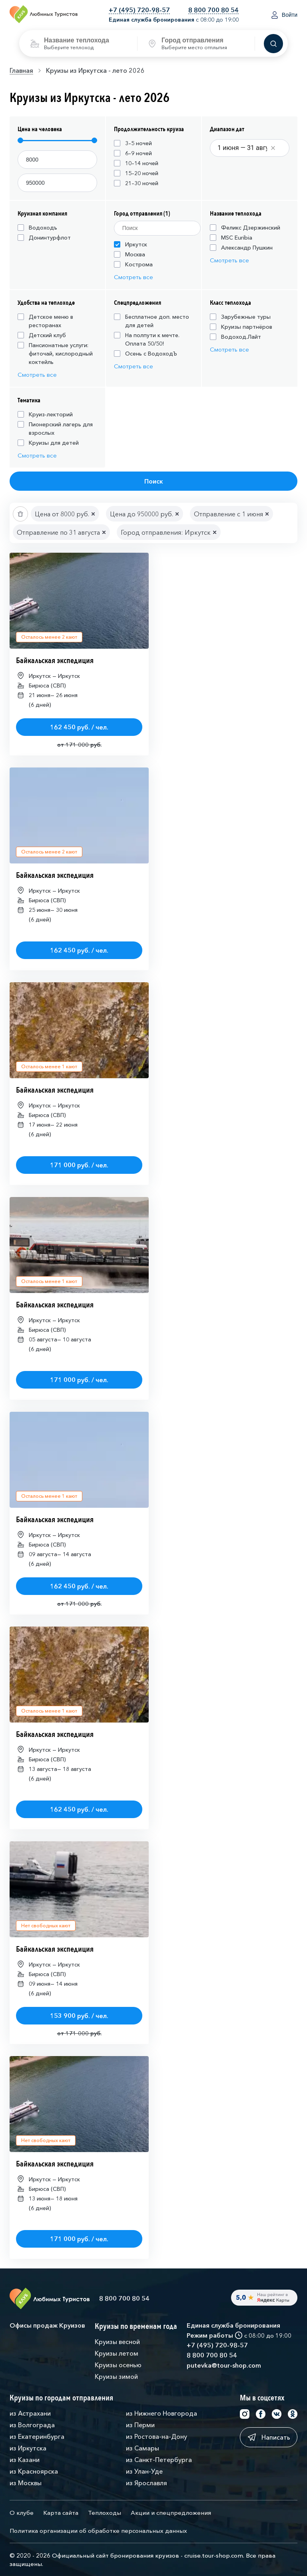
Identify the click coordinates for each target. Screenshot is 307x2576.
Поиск (153, 481)
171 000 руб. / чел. (79, 1165)
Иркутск (130, 244)
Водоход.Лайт (235, 336)
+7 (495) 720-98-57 (139, 10)
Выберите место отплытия (194, 47)
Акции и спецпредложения (171, 2512)
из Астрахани (30, 2413)
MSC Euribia (231, 237)
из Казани (25, 2460)
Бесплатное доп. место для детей (151, 321)
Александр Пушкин (241, 247)
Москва (129, 254)
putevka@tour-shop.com (224, 2365)
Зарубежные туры (240, 316)
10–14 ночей (136, 163)
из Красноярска (34, 2471)
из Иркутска (28, 2448)
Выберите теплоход (69, 47)
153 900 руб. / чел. (79, 2016)
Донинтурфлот (44, 237)
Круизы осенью (118, 2365)
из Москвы (26, 2483)
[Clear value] (273, 148)
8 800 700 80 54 (213, 10)
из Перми (140, 2425)
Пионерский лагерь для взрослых (55, 428)
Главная (21, 70)
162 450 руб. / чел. (79, 727)
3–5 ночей (133, 143)
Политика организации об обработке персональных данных (98, 2530)
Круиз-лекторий (45, 414)
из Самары (142, 2448)
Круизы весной (117, 2342)
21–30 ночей (136, 183)
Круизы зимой (116, 2376)
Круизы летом (116, 2353)
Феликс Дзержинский (245, 227)
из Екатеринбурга (37, 2436)
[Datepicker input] (247, 148)
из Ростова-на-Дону (156, 2436)
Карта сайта (60, 2512)
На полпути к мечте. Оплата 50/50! (146, 339)
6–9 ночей (133, 153)
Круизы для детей (48, 442)
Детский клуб (42, 335)
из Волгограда (32, 2425)
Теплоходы (104, 2512)
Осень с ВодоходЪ (145, 353)
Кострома (133, 264)
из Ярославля (146, 2483)
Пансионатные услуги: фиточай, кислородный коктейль (55, 354)
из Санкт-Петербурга (159, 2460)
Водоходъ (37, 227)
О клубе (22, 2512)
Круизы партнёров (241, 326)
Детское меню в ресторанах (45, 321)
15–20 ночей (136, 173)
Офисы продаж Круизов (47, 2325)
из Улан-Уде (144, 2471)
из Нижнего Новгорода (161, 2413)
